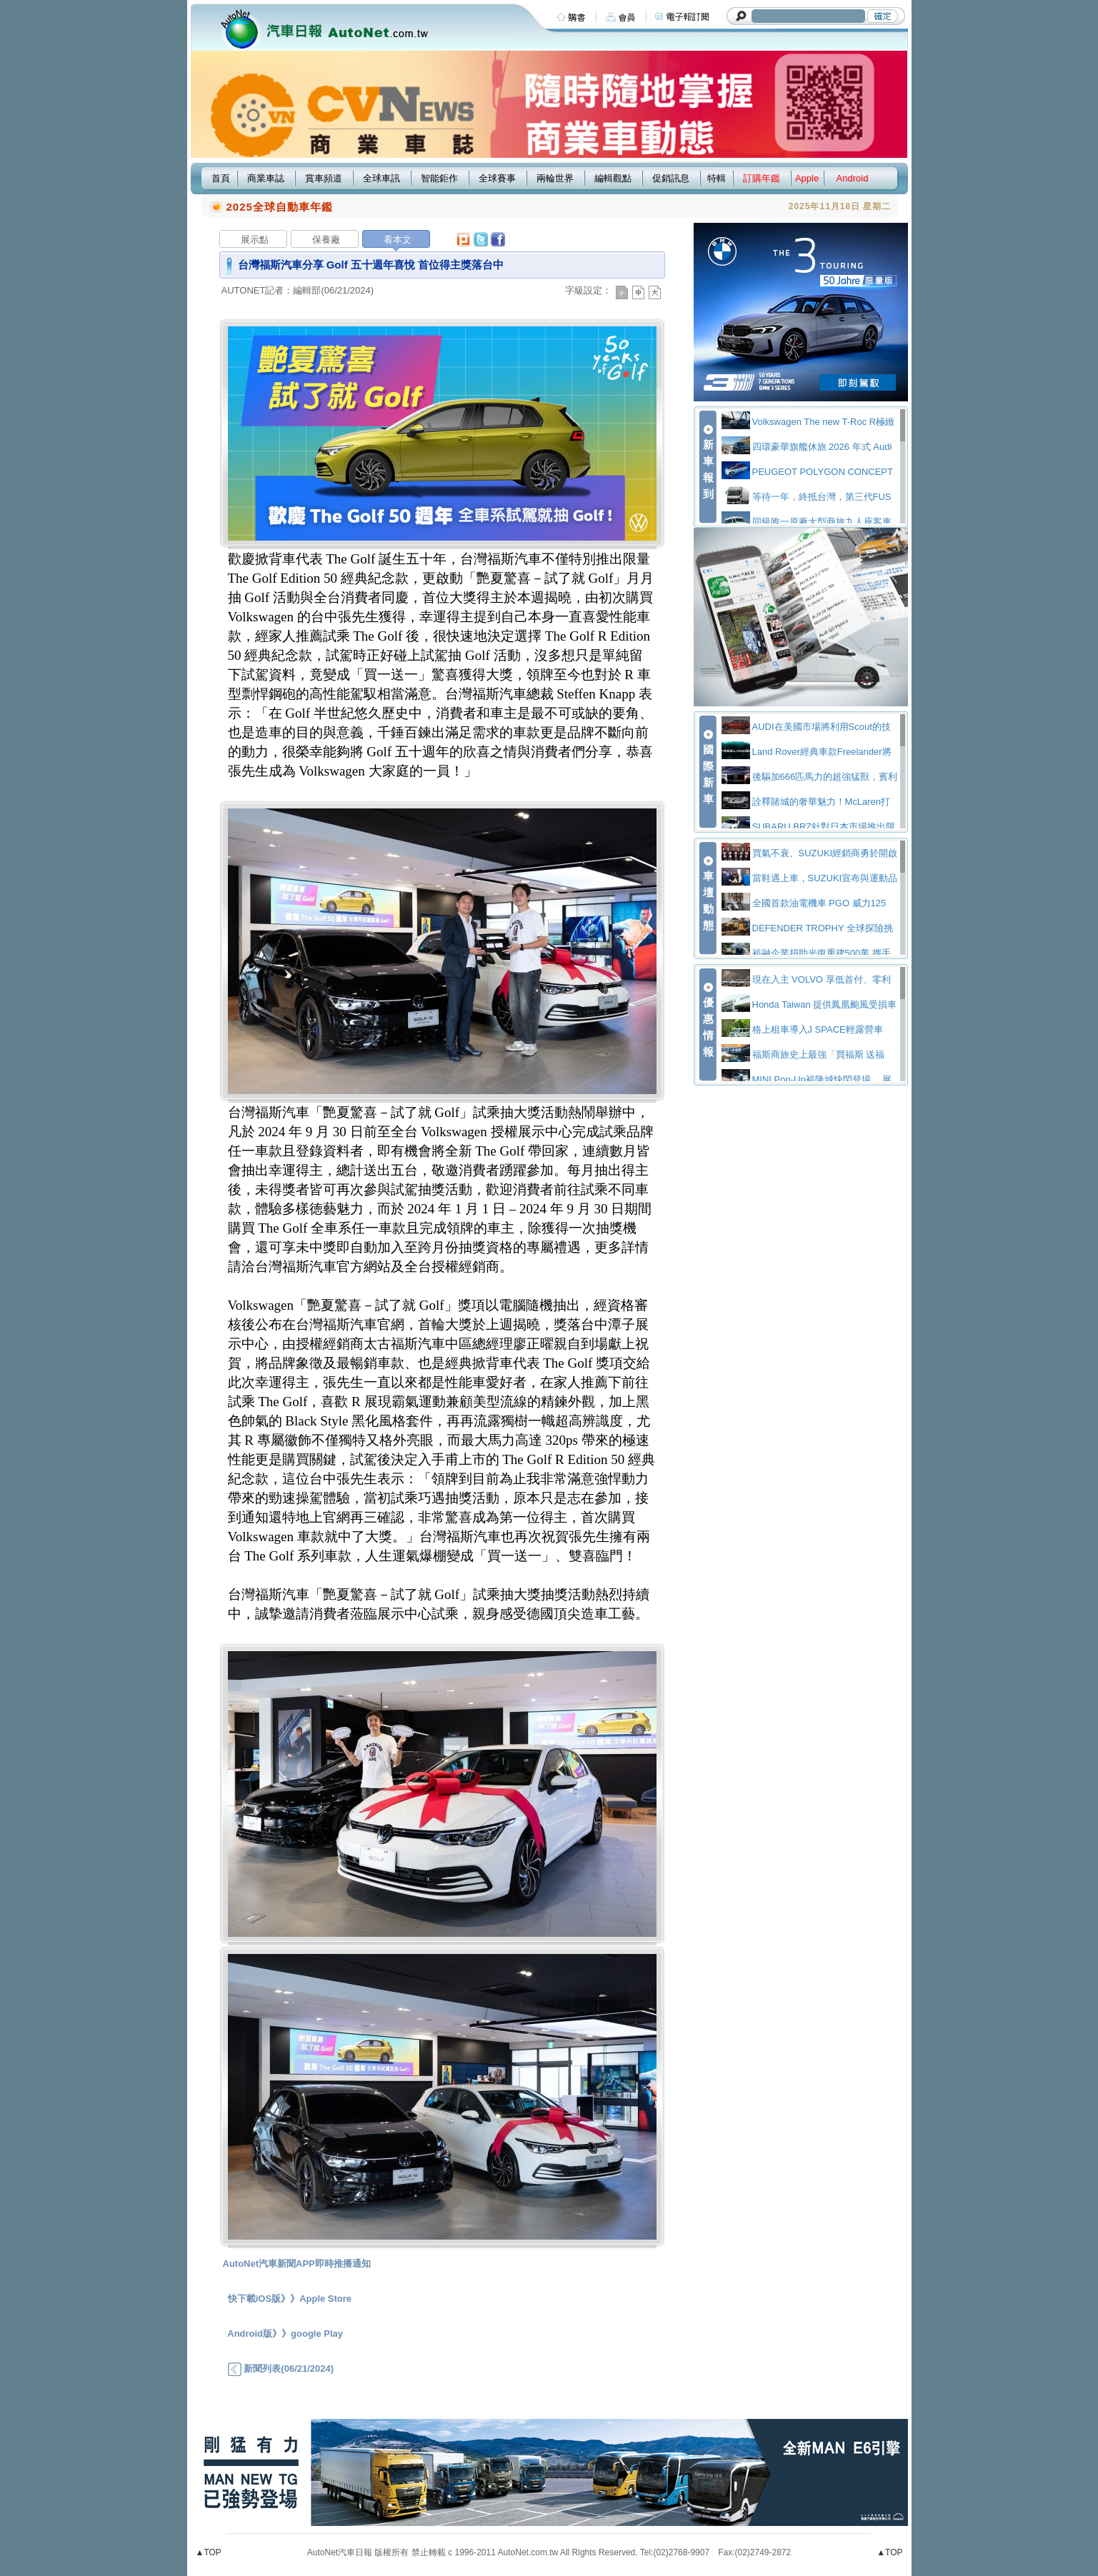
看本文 (397, 239)
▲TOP (208, 2552)
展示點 (255, 239)
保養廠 (326, 239)
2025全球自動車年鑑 (279, 207)
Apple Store (325, 2298)
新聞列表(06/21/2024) (281, 2368)
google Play (317, 2333)
